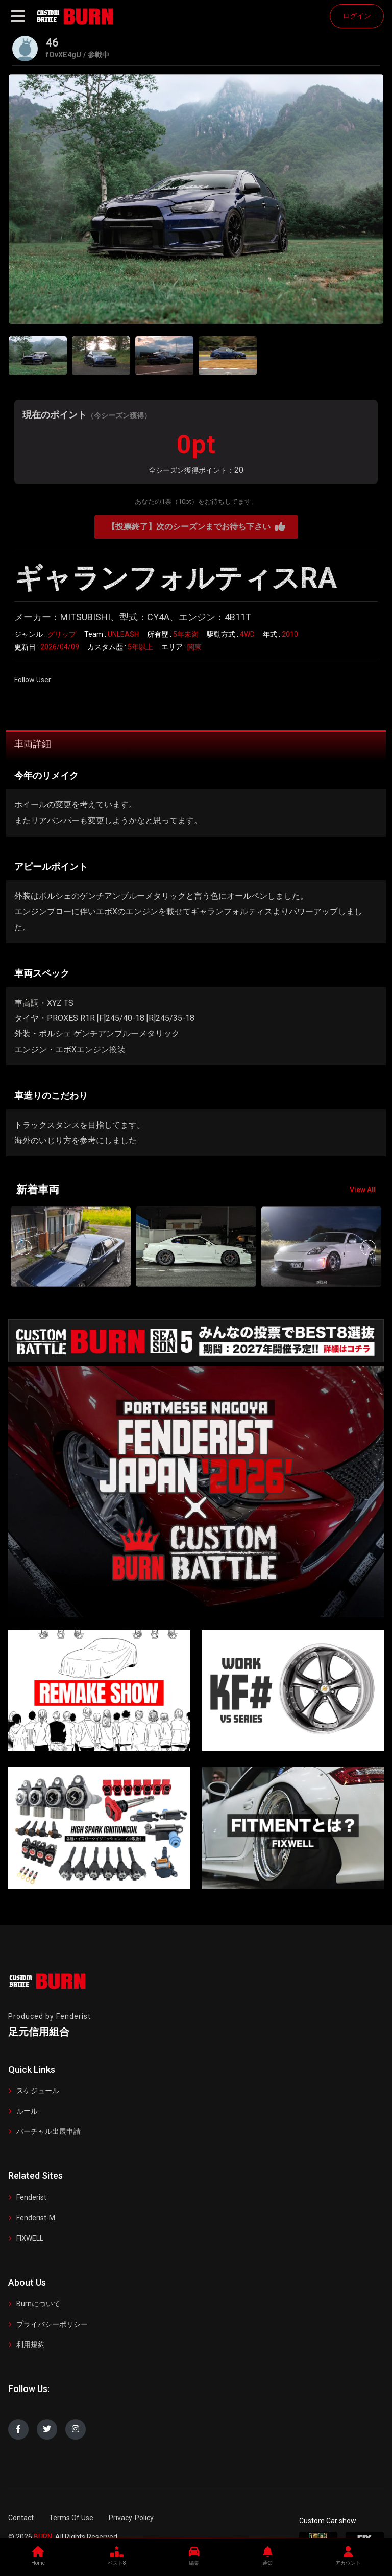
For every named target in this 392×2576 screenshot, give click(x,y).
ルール (27, 2111)
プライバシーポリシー (52, 2324)
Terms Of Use (71, 2518)
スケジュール (37, 2090)
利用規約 (30, 2344)
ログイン (356, 16)
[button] (368, 1247)
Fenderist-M (35, 2218)
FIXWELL (29, 2238)
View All (363, 1190)
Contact (21, 2518)
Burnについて (38, 2304)
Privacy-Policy (131, 2518)
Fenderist (31, 2197)
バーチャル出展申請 (48, 2131)
